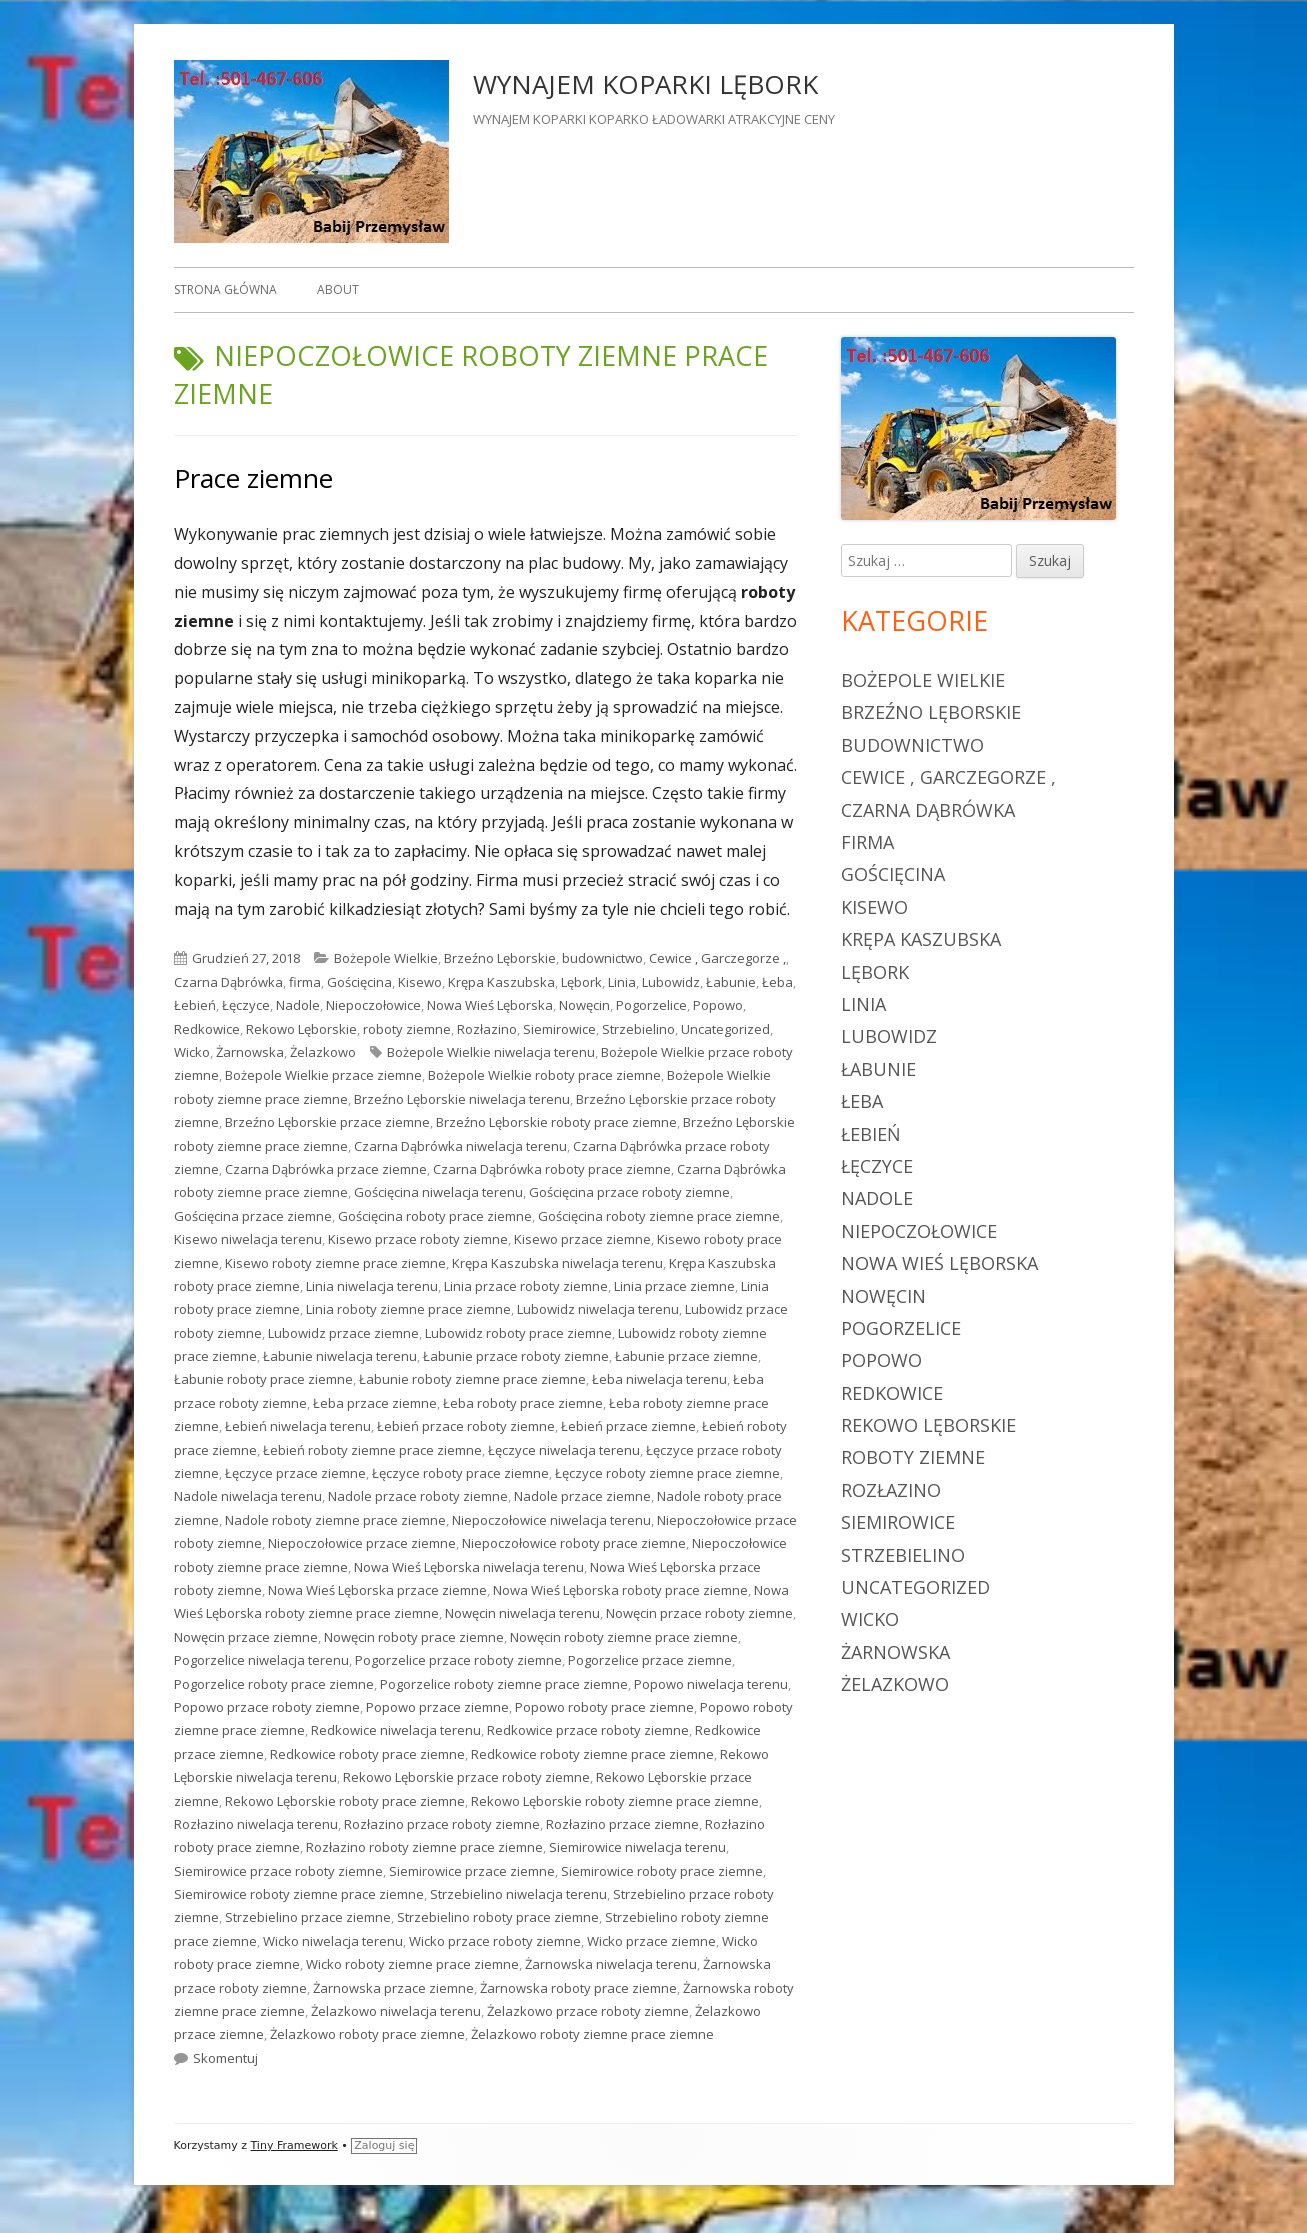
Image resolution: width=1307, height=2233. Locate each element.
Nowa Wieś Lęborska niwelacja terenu (469, 1567)
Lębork (581, 982)
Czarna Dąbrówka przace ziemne (326, 1169)
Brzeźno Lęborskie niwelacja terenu (462, 1099)
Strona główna (225, 289)
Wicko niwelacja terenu (333, 1941)
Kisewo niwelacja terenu (248, 1239)
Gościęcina (359, 982)
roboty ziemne (407, 1029)
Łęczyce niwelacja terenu (564, 1450)
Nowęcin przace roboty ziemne (699, 1613)
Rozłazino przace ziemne (622, 1824)
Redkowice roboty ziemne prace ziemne (592, 1754)
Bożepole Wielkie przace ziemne (323, 1075)
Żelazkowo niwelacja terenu (396, 2011)
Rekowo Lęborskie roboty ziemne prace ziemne (615, 1801)
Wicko (192, 1052)
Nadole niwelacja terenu (248, 1496)
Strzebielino (638, 1029)
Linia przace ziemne (674, 1286)
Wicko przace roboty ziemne (495, 1941)
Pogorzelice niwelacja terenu (261, 1660)
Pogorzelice (651, 1005)
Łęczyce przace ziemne (295, 1473)
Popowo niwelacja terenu (711, 1684)
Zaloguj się (384, 2145)
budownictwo (602, 958)
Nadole (298, 1005)
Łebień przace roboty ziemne (466, 1426)
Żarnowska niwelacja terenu (611, 1964)
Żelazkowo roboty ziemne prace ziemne (592, 2034)
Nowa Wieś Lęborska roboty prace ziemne (620, 1590)
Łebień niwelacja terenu (298, 1426)
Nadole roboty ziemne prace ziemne (335, 1520)
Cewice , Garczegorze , (717, 958)
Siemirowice (559, 1029)
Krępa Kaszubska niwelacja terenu (557, 1263)
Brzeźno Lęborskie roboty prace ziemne (556, 1122)
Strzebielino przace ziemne (308, 1917)
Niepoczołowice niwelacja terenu (551, 1520)
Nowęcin (584, 1005)
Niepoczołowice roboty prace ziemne (574, 1543)
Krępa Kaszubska (501, 982)
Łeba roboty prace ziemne (523, 1403)
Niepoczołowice (373, 1005)
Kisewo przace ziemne (582, 1239)
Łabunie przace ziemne (686, 1356)
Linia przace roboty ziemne (526, 1286)
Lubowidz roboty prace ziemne (518, 1333)
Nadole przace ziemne (582, 1496)
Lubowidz (671, 982)
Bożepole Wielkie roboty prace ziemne (544, 1075)
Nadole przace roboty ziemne (418, 1496)
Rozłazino (487, 1029)
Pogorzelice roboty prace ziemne (274, 1684)
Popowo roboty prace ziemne (604, 1707)
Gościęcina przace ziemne (253, 1216)
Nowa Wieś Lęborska (490, 1005)
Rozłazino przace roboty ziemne (442, 1824)
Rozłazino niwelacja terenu (256, 1824)
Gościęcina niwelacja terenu (438, 1192)
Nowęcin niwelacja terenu (522, 1613)
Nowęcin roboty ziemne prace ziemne (624, 1637)
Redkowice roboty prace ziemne (367, 1754)
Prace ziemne (253, 478)
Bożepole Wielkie (386, 958)
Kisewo (420, 982)
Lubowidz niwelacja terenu (598, 1309)
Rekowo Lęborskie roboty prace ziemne (345, 1801)
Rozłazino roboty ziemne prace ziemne (424, 1847)
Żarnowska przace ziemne (393, 1988)
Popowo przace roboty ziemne (267, 1707)
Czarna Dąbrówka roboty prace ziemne (552, 1169)
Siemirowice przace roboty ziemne (278, 1871)
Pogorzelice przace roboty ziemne (458, 1660)
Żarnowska (250, 1052)
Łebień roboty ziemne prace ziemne (372, 1450)
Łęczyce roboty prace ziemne (460, 1473)
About (338, 289)
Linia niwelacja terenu (372, 1286)
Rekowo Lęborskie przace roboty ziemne (466, 1777)
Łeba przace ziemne (375, 1403)
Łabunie (731, 982)
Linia (622, 982)
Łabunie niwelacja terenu (340, 1356)
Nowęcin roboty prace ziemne (414, 1637)
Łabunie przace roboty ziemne (516, 1356)
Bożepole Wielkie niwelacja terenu (491, 1052)
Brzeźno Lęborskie (500, 958)
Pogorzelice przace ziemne (650, 1660)
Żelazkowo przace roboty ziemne (588, 2011)
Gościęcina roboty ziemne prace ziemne (659, 1216)
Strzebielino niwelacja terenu (518, 1894)
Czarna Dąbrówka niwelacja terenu (460, 1146)
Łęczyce (246, 1005)
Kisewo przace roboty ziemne (418, 1239)
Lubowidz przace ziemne (343, 1333)
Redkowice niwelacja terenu (396, 1730)
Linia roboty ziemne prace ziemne (408, 1309)
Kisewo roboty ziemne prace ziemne (335, 1263)
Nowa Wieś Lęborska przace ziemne (377, 1590)
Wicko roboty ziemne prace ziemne (412, 1964)
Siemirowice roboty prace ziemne (662, 1871)
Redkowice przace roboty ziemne (588, 1730)
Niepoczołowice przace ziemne (362, 1543)
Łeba (777, 982)
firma (305, 982)
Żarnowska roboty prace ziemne (578, 1988)
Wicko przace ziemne (651, 1941)
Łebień (195, 1005)
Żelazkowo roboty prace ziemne (367, 2034)
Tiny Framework (293, 2145)
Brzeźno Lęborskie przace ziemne (327, 1122)
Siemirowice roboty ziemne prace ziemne (299, 1894)
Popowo (718, 1005)
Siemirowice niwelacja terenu (637, 1847)
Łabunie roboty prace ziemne (263, 1379)
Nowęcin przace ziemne (246, 1637)
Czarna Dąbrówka (228, 982)
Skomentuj (225, 2058)
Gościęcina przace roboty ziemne (629, 1192)
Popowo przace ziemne (437, 1707)
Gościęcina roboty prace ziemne (435, 1216)
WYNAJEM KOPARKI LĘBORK (645, 84)
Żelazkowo (323, 1052)
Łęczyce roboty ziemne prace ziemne (667, 1473)
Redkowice (207, 1029)
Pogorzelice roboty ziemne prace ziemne (504, 1684)
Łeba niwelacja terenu (659, 1379)
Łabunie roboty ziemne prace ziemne (472, 1379)
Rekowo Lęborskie (301, 1029)
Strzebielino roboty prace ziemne (498, 1917)
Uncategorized (725, 1029)
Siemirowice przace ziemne (472, 1871)
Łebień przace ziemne (628, 1426)
